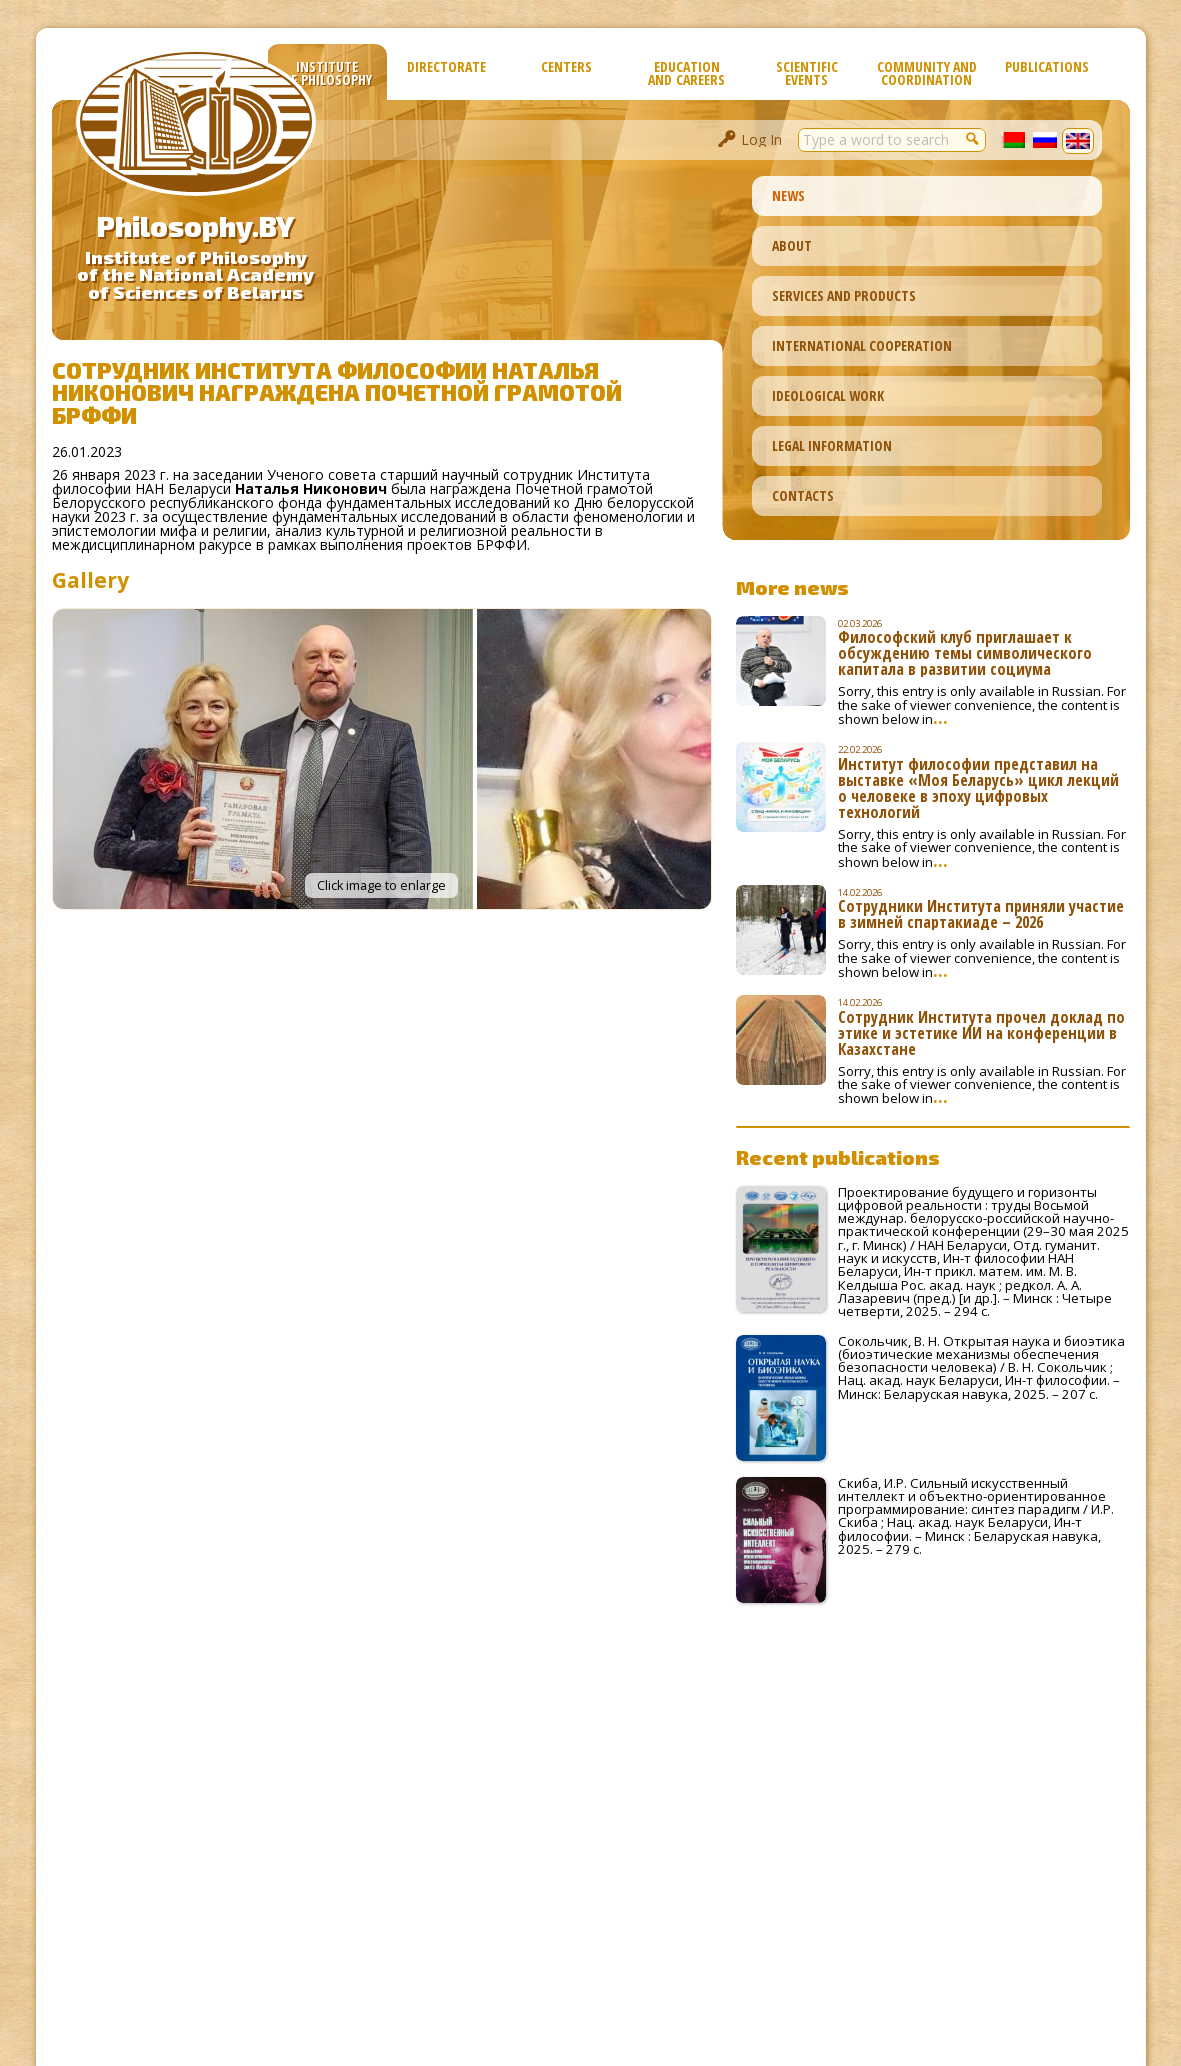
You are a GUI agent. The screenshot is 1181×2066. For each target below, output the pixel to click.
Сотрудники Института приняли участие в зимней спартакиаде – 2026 (981, 914)
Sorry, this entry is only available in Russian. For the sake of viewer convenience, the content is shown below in (982, 705)
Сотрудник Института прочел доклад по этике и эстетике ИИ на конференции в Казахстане (981, 1033)
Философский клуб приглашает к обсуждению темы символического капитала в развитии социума (965, 653)
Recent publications (838, 1157)
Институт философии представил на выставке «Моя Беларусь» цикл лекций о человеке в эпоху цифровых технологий (978, 788)
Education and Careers (686, 73)
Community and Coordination (927, 73)
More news (792, 587)
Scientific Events (807, 73)
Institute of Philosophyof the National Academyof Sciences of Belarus (195, 275)
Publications (1047, 66)
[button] (974, 138)
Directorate (446, 66)
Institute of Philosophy (327, 73)
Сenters (566, 66)
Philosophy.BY (195, 226)
